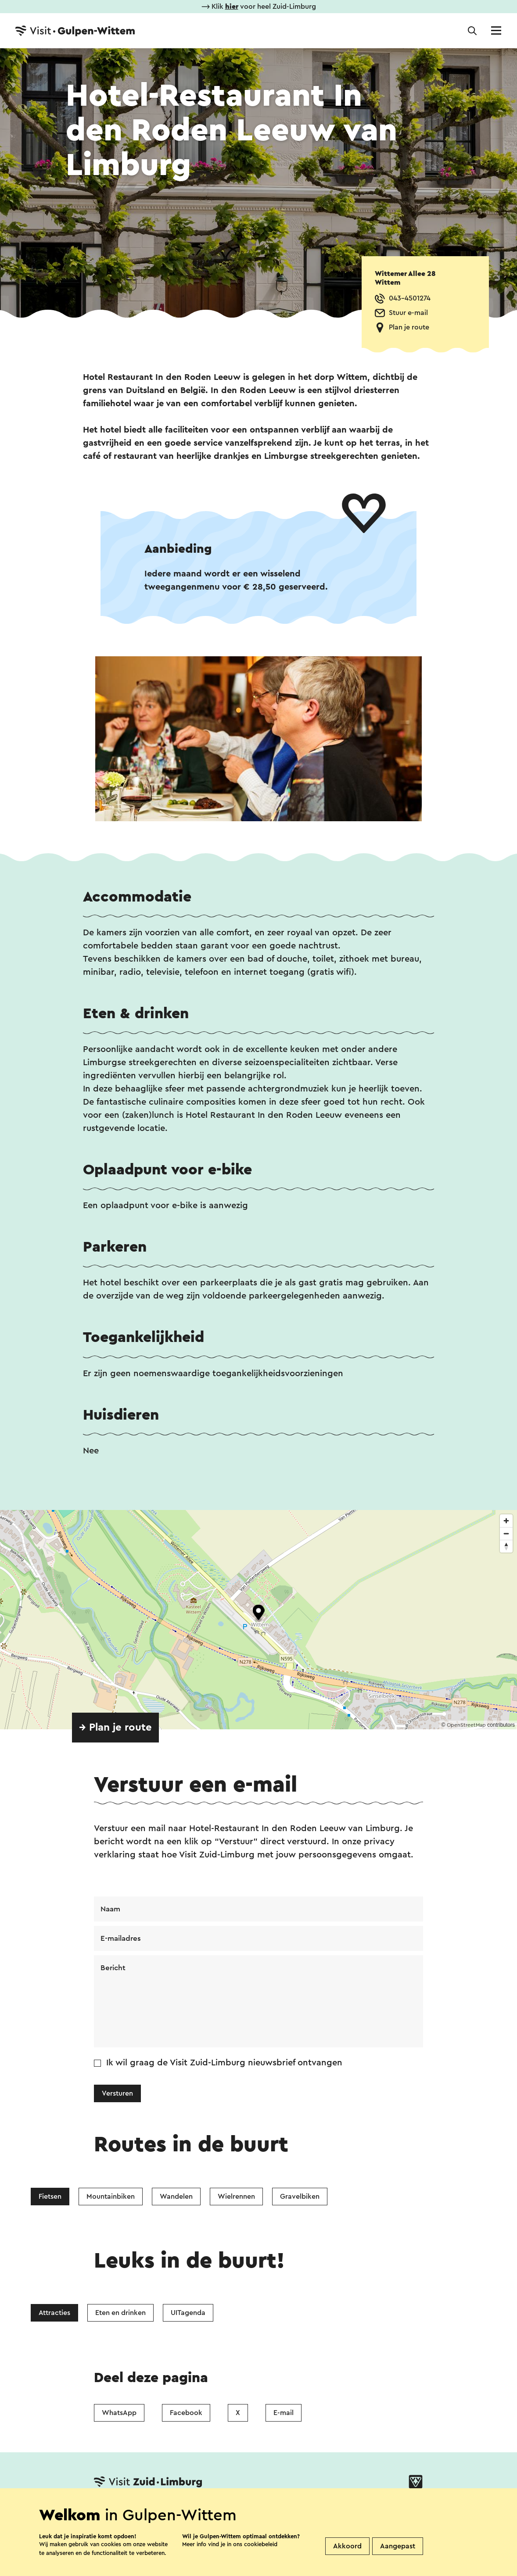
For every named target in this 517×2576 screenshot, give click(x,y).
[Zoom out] (506, 1533)
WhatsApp (119, 2414)
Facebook (186, 2414)
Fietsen (50, 2198)
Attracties (54, 2314)
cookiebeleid (260, 2544)
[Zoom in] (506, 1520)
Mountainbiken (110, 2198)
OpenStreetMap (466, 1725)
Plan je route (409, 327)
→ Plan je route (115, 1727)
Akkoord (347, 2546)
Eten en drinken (120, 2314)
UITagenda (188, 2314)
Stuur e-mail (408, 312)
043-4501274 (410, 298)
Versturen (117, 2095)
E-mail (283, 2414)
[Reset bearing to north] (506, 1546)
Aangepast (397, 2546)
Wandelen (176, 2198)
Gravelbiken (300, 2198)
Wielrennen (236, 2198)
